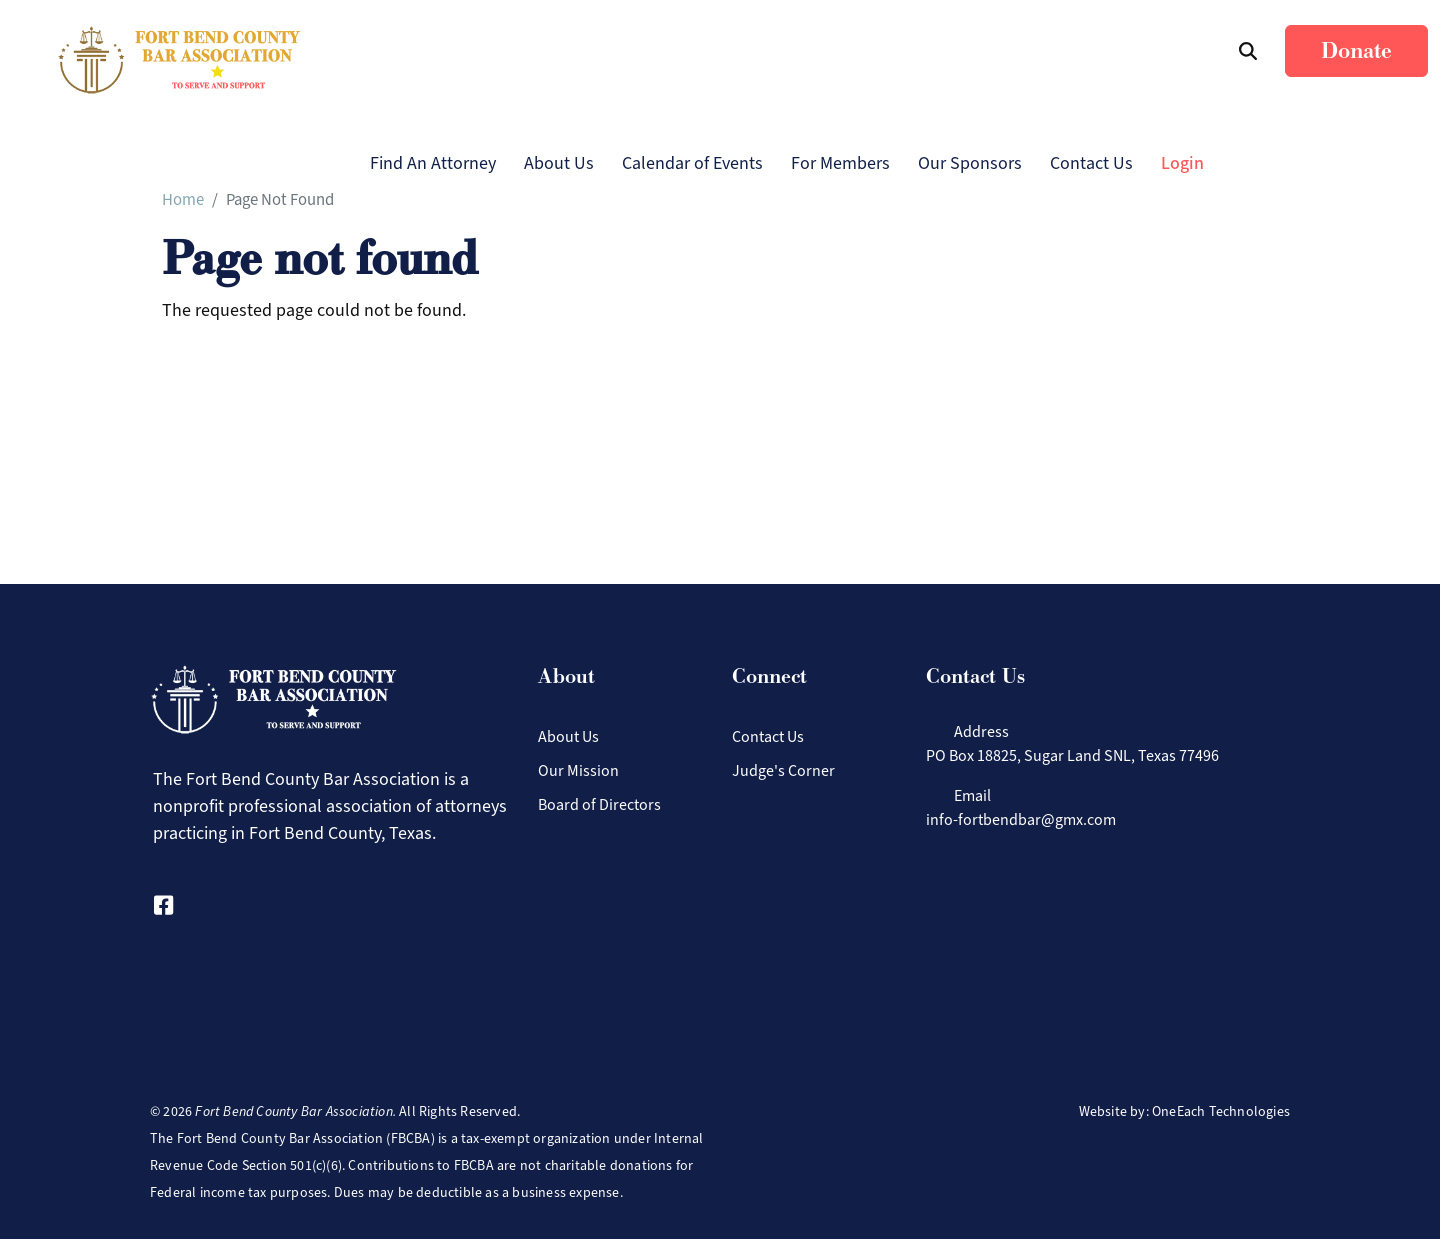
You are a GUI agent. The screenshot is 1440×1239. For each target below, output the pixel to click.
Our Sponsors (970, 163)
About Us (559, 163)
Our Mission (578, 770)
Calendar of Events (692, 163)
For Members (840, 163)
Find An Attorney (433, 163)
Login (1182, 163)
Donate (1356, 51)
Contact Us (1091, 163)
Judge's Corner (783, 770)
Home (183, 199)
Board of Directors (599, 804)
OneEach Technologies (1221, 1111)
